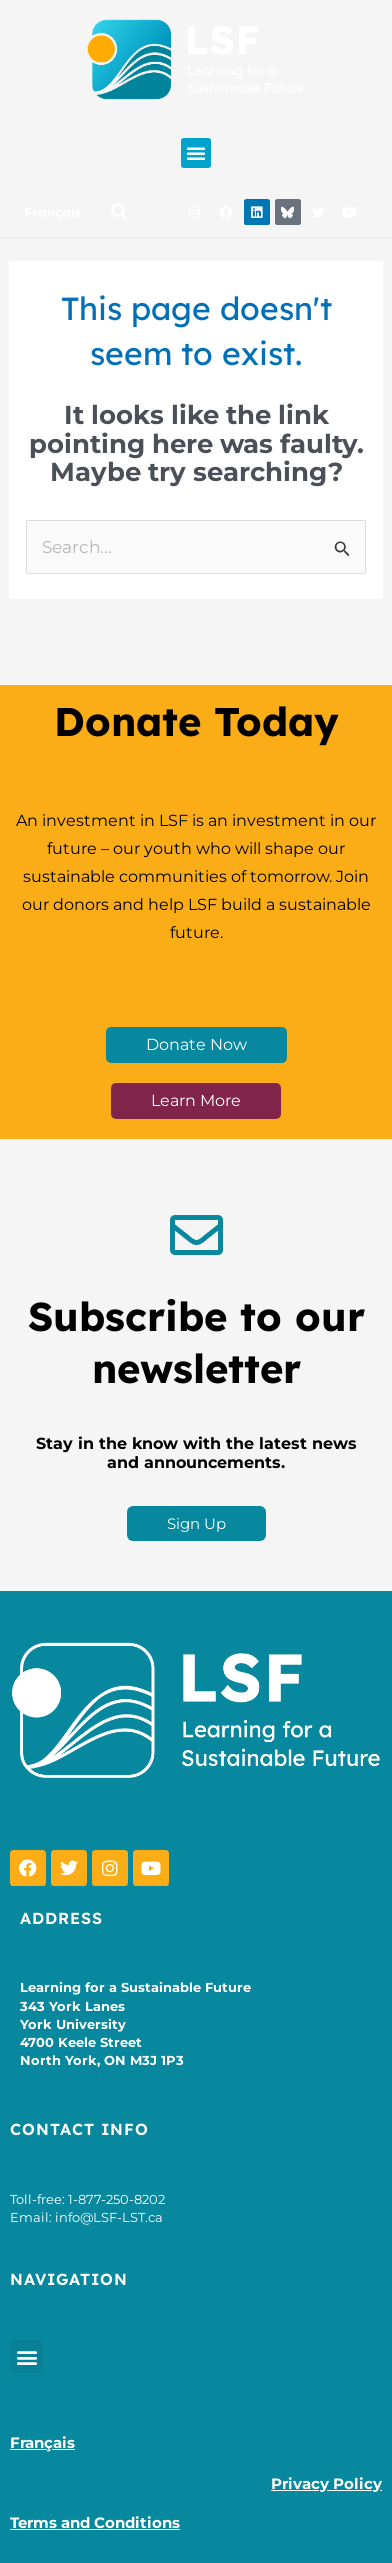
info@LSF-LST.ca (109, 2217)
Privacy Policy (326, 2483)
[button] (196, 153)
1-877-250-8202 (116, 2199)
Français (52, 212)
